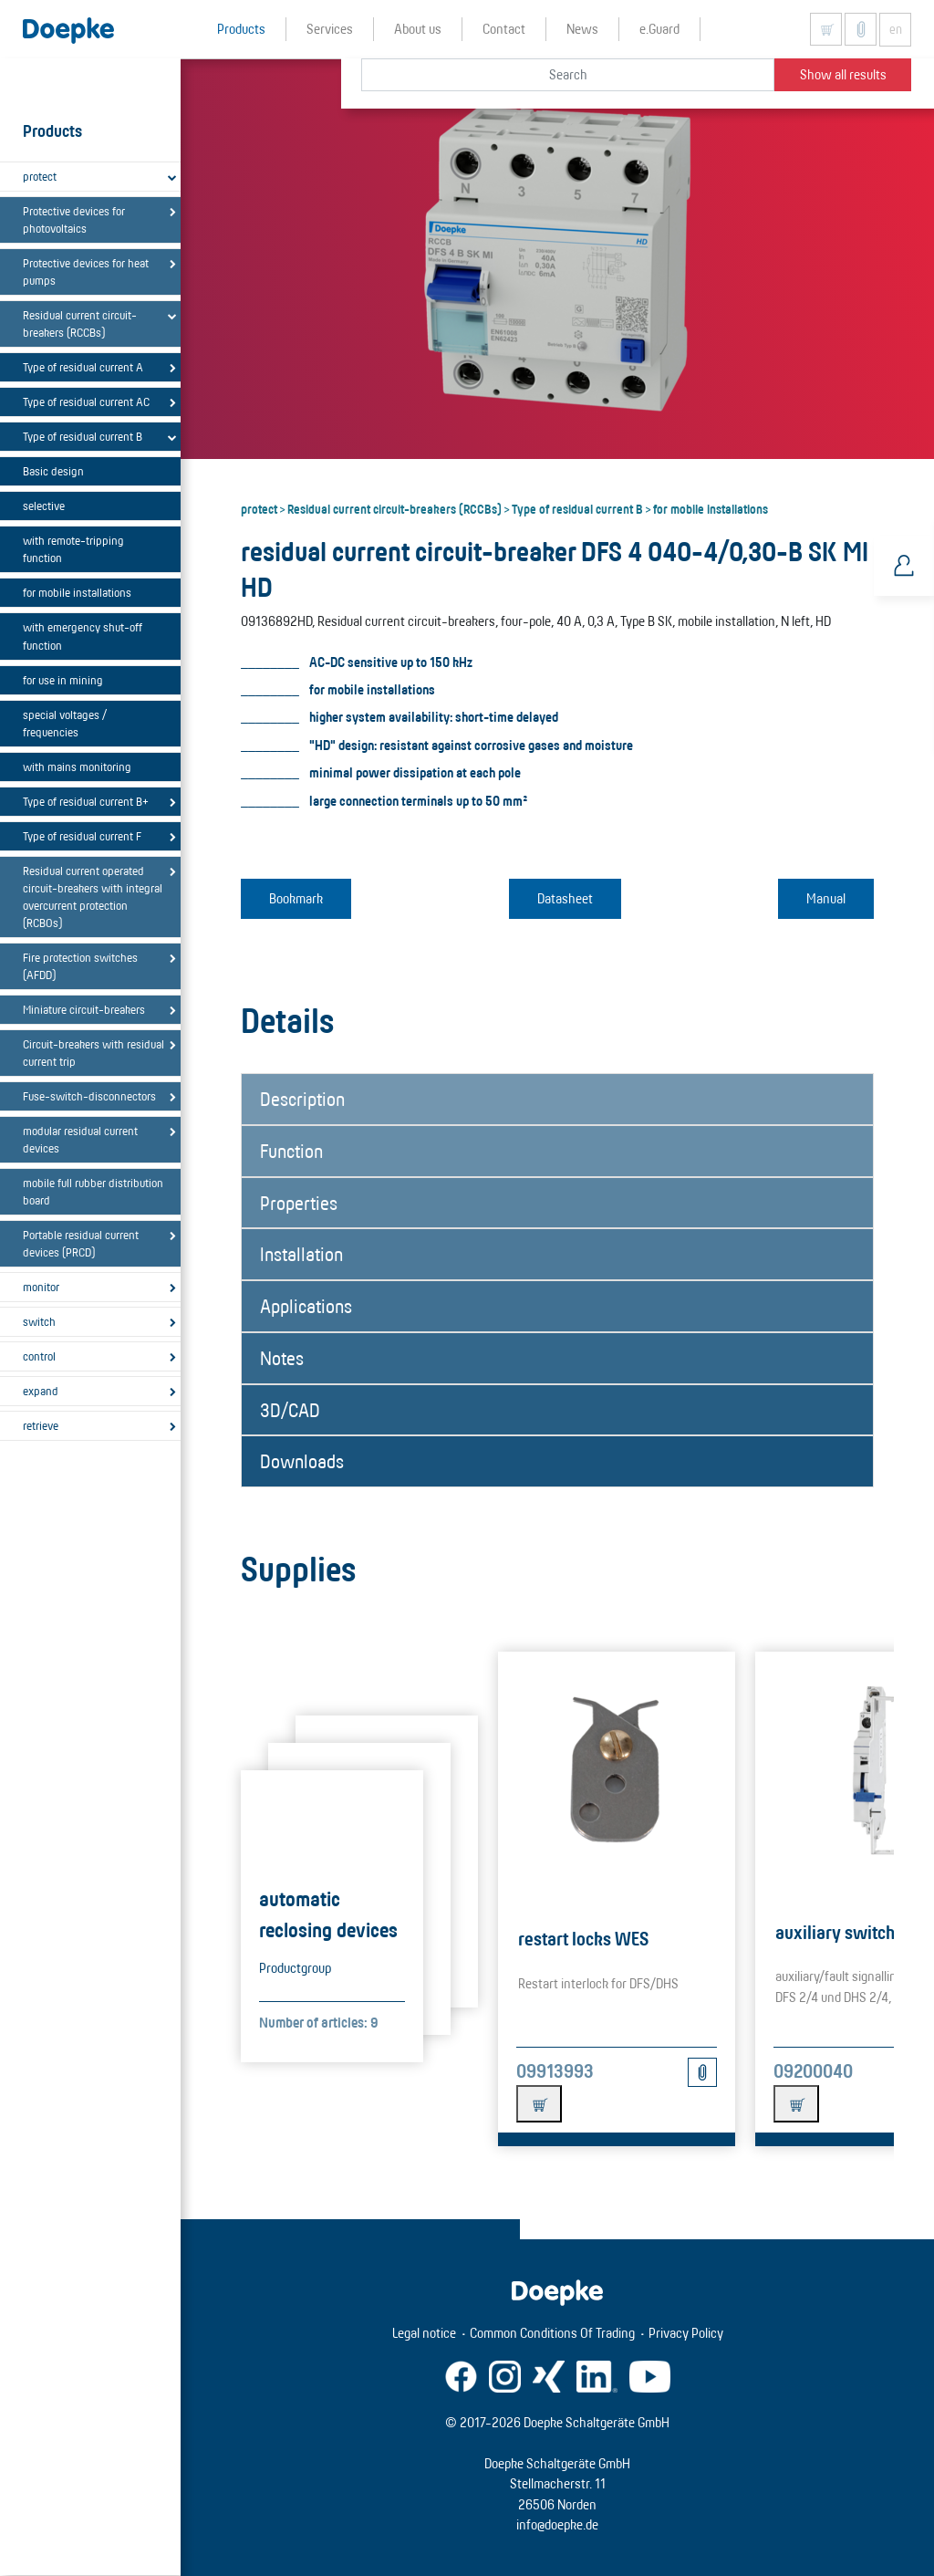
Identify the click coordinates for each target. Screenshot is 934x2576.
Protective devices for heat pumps (86, 271)
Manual (826, 898)
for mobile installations (77, 592)
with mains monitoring (77, 766)
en (895, 29)
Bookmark (296, 898)
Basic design (53, 471)
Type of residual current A (83, 367)
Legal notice (424, 2332)
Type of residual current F (82, 836)
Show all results (843, 74)
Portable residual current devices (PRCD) (81, 1243)
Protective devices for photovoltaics (74, 219)
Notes (282, 1358)
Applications (306, 1306)
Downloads (302, 1461)
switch (39, 1321)
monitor (41, 1286)
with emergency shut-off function (82, 636)
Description (302, 1099)
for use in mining (63, 680)
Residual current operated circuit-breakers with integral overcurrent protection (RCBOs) (92, 896)
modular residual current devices (80, 1139)
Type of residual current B (82, 436)
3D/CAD (290, 1410)
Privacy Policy (686, 2332)
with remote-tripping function (73, 549)
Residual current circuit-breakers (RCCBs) (80, 323)
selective (44, 505)
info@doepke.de (557, 2524)
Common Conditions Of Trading (552, 2332)
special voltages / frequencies (65, 723)
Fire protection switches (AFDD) (80, 966)
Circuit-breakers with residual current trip (93, 1053)
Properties (298, 1203)
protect (40, 176)
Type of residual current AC (86, 401)
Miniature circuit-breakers (84, 1009)
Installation (301, 1254)
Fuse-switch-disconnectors (89, 1096)
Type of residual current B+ (86, 801)
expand (40, 1390)
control (39, 1356)
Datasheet (565, 898)
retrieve (40, 1425)
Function (291, 1151)
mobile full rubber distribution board (93, 1191)
